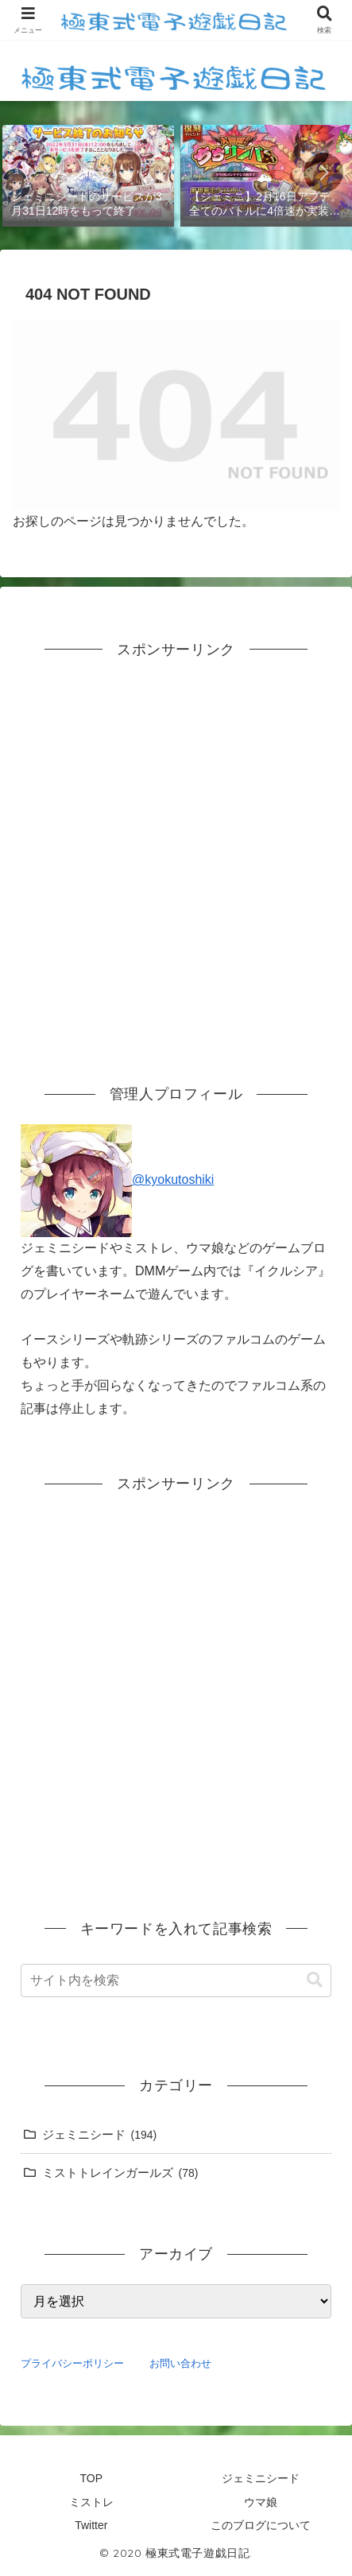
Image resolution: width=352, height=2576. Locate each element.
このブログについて (261, 2525)
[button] (323, 172)
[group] (88, 174)
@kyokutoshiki (117, 1179)
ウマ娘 (260, 2502)
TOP (91, 2478)
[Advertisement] (176, 855)
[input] (176, 1980)
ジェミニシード (261, 2478)
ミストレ (91, 2502)
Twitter (91, 2525)
